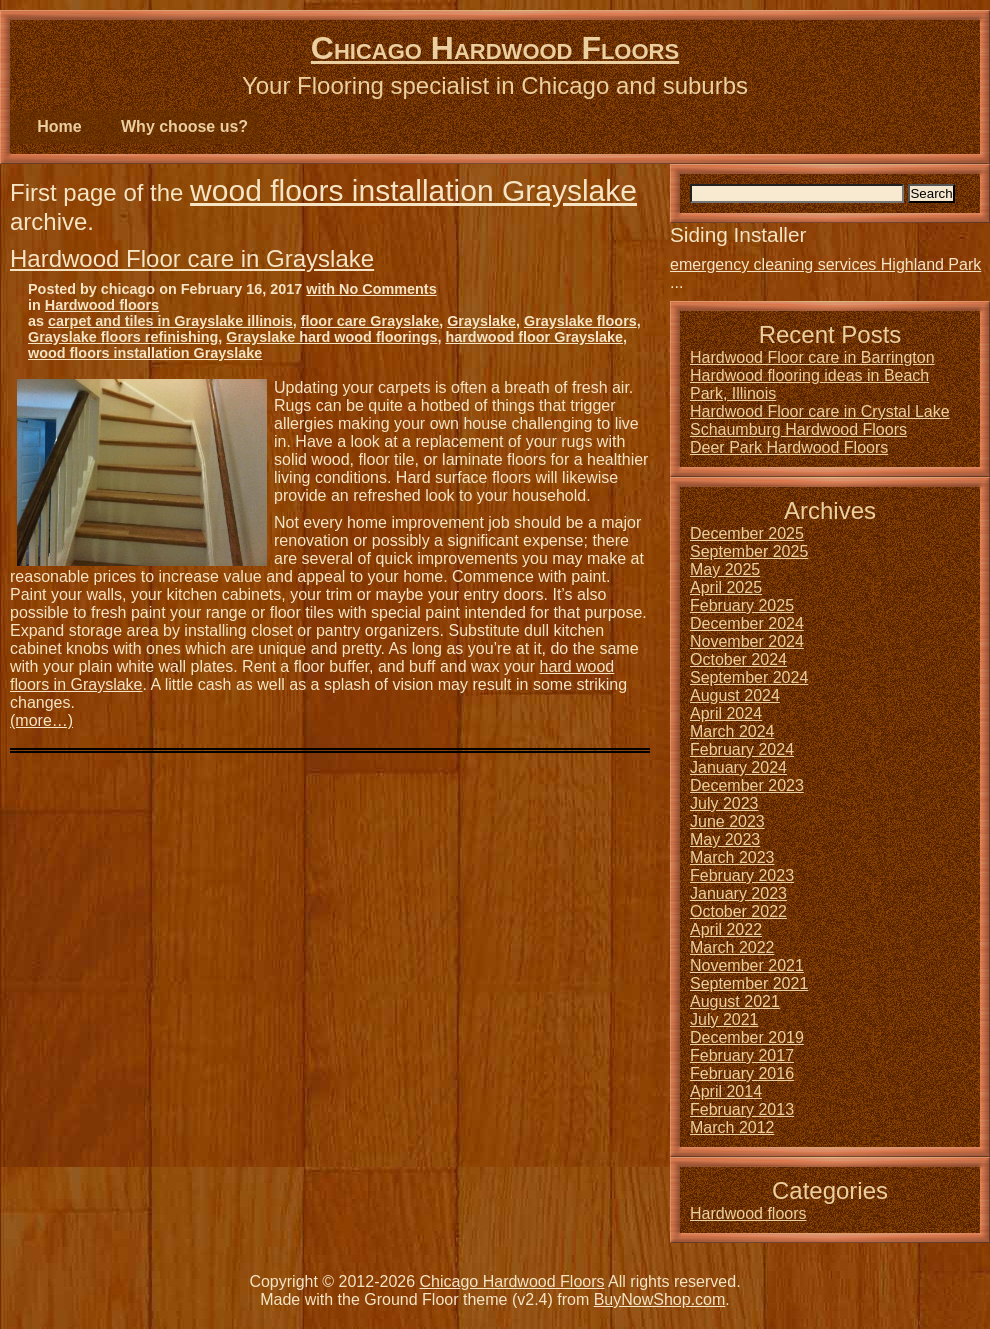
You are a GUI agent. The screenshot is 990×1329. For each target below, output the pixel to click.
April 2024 (726, 713)
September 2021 (749, 983)
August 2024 (735, 695)
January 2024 (738, 767)
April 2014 (726, 1091)
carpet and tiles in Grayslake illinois (170, 321)
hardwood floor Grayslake (534, 337)
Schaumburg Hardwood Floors (798, 429)
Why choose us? (184, 126)
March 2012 (732, 1127)
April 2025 (726, 587)
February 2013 (742, 1109)
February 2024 (742, 749)
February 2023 (742, 875)
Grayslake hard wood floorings (331, 337)
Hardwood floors (102, 305)
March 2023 (732, 857)
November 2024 (747, 641)
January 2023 (738, 893)
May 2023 (725, 839)
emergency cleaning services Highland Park (825, 264)
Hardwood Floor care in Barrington (812, 357)
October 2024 (738, 659)
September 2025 (749, 551)
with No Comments (371, 289)
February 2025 (742, 605)
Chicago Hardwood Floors (495, 48)
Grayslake (481, 321)
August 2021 (735, 1001)
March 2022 (732, 947)
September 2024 (749, 677)
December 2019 (747, 1037)
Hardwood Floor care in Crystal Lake (820, 411)
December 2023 (747, 785)
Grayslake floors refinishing (123, 337)
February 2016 (742, 1073)
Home (59, 126)
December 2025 (747, 533)
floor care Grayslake (370, 321)
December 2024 (747, 623)
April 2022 (726, 929)
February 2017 (742, 1055)
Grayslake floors (580, 321)
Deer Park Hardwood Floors (789, 447)
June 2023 (727, 821)
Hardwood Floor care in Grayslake (192, 258)
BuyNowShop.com (660, 1299)
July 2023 (724, 803)
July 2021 (724, 1019)
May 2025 (725, 569)
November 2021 (747, 965)
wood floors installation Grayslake (413, 190)
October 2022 (738, 911)
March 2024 (732, 731)
